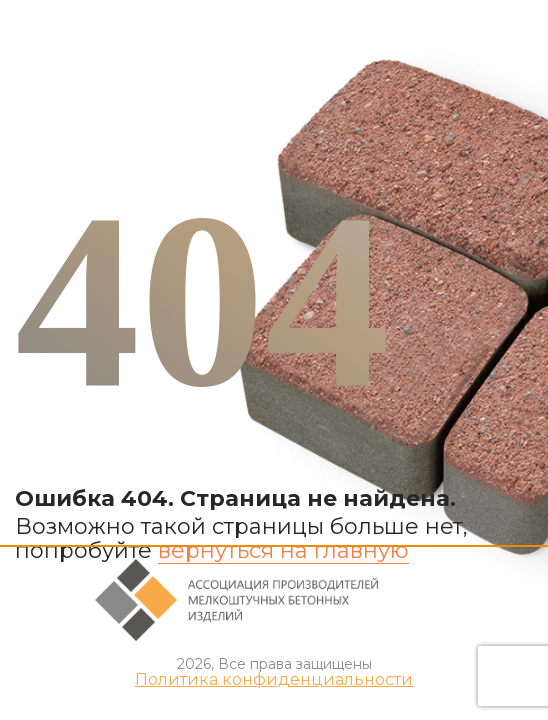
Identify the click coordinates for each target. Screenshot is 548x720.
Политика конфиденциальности (274, 680)
